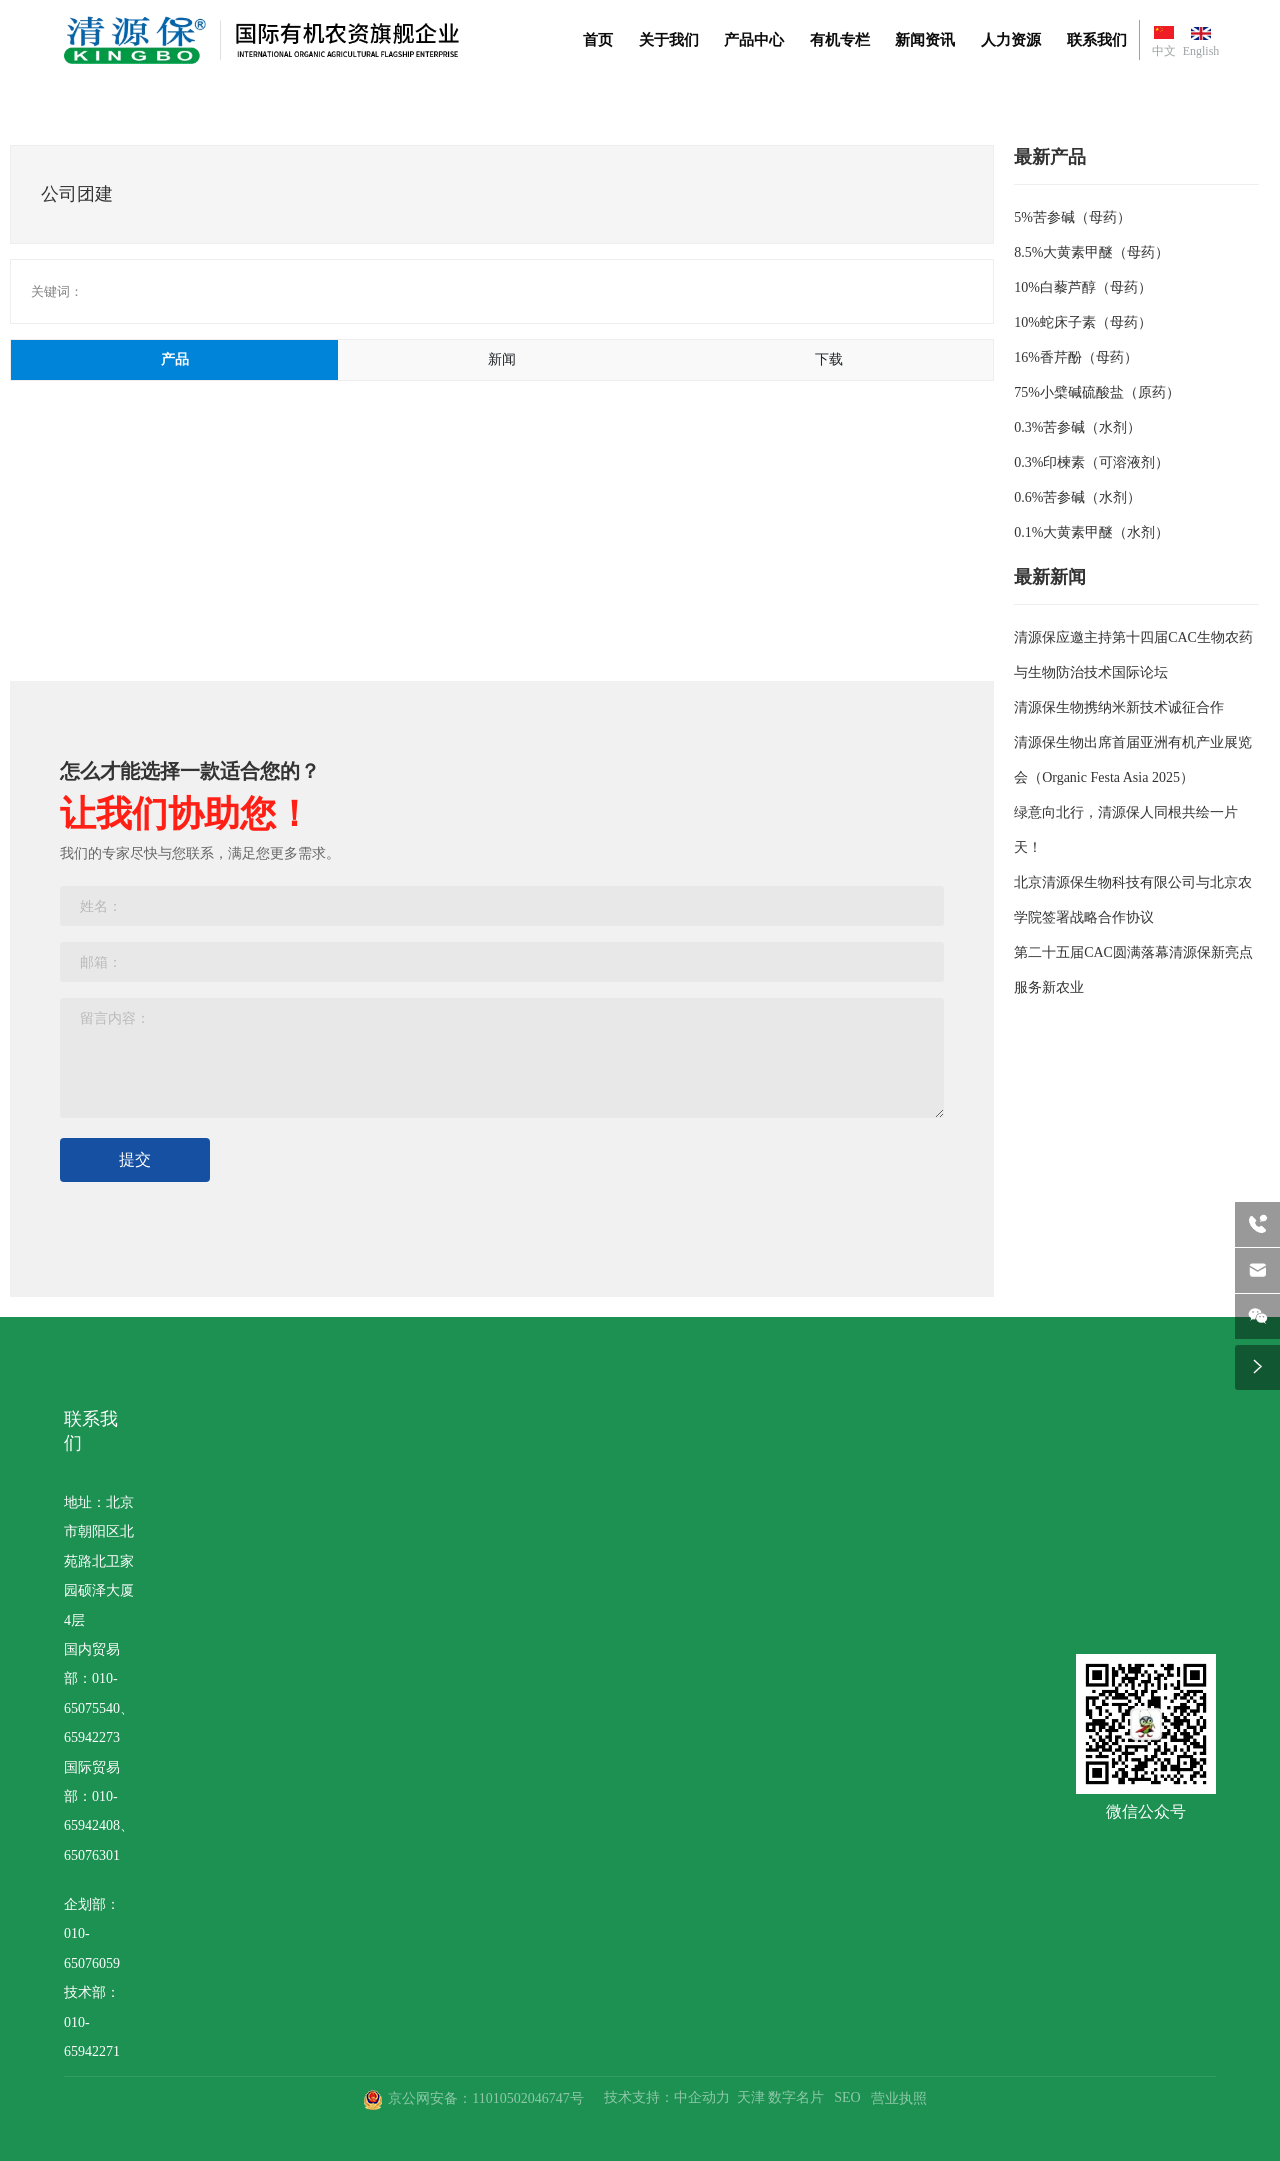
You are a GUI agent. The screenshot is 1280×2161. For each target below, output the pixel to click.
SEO (847, 2097)
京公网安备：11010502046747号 (485, 2098)
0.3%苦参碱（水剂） (1077, 427)
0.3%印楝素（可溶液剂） (1091, 462)
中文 (1164, 51)
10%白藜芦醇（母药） (1083, 287)
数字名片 (796, 2097)
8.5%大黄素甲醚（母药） (1091, 252)
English (1201, 51)
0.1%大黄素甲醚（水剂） (1091, 532)
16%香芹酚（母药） (1076, 357)
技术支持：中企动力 (667, 2097)
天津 (751, 2097)
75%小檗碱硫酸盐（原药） (1097, 392)
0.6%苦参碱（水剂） (1077, 497)
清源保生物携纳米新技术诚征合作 (1119, 707)
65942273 (92, 1737)
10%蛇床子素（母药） (1083, 322)
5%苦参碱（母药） (1072, 217)
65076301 (92, 1855)
